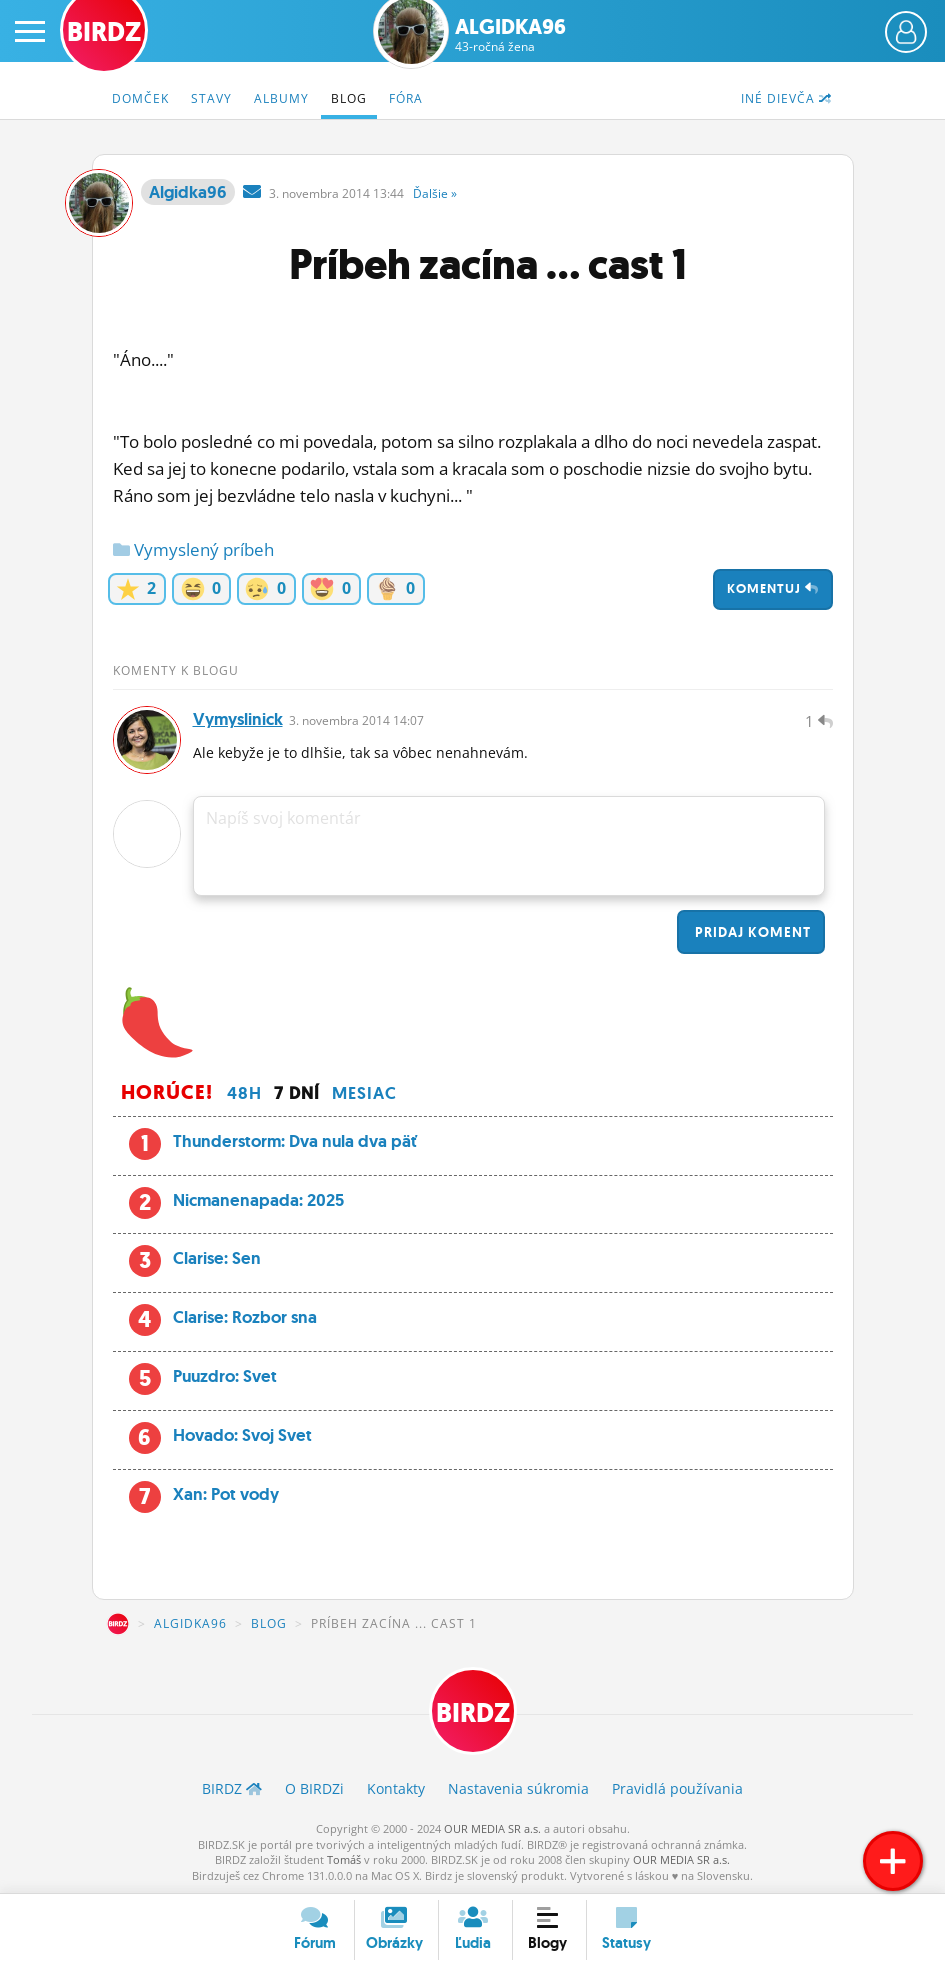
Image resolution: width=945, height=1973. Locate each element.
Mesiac (364, 1093)
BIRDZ (118, 1624)
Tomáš (344, 1859)
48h (244, 1093)
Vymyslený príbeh (193, 549)
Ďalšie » (435, 193)
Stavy (211, 98)
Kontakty (396, 1788)
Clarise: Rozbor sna (245, 1317)
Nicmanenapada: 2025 (258, 1200)
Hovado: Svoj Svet (242, 1435)
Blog (349, 98)
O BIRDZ (314, 1788)
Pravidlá (677, 1788)
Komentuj (773, 588)
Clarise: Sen (217, 1258)
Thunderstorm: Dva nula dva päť (295, 1141)
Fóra (406, 98)
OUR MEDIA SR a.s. (492, 1828)
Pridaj (751, 932)
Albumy (281, 98)
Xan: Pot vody (226, 1494)
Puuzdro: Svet (225, 1376)
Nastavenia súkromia (518, 1788)
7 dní (297, 1093)
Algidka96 (510, 35)
